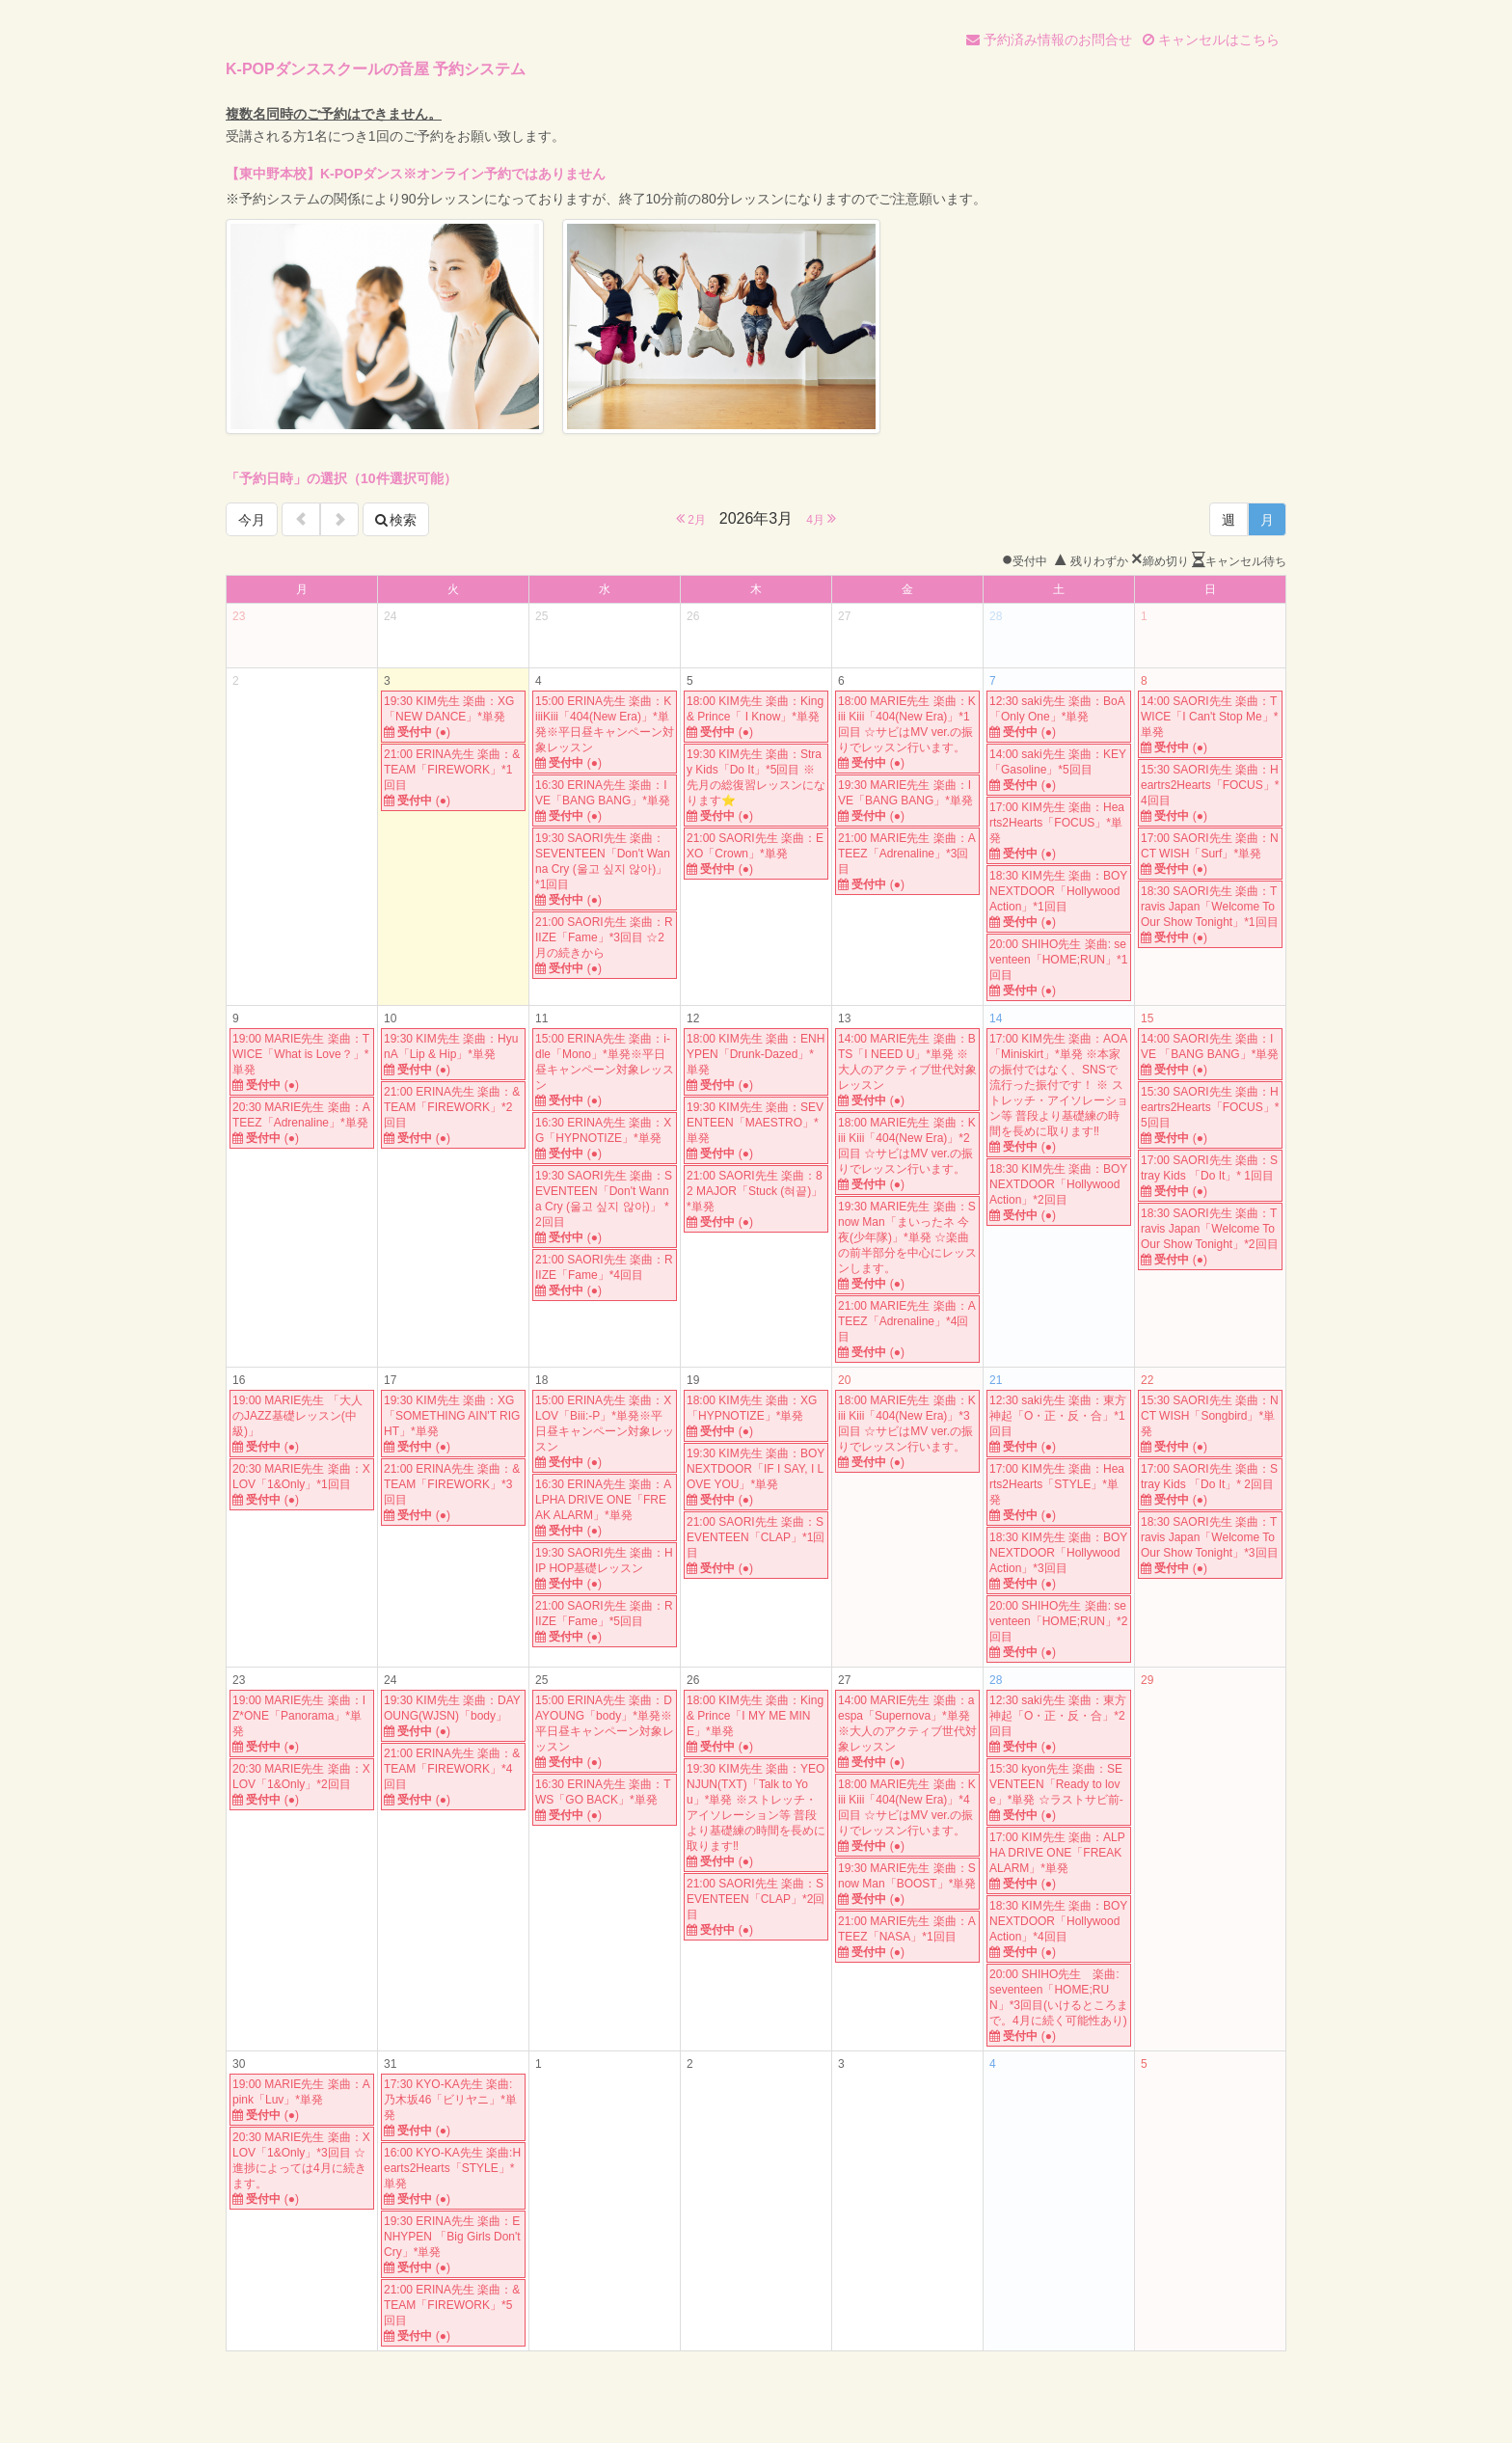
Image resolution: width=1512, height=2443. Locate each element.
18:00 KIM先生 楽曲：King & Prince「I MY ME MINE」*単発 (756, 1724)
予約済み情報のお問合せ (1049, 39)
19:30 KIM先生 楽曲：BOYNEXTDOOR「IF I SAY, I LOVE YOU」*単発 (756, 1477)
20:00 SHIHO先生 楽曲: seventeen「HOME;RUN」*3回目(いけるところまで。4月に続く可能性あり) (1058, 2006)
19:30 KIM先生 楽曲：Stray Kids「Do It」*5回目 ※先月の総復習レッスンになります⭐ (756, 785)
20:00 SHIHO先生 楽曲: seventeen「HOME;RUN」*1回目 (1058, 967)
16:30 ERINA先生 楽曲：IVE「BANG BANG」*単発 (604, 801)
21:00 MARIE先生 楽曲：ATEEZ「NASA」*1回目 (907, 1937)
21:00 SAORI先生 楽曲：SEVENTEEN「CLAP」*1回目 (756, 1545)
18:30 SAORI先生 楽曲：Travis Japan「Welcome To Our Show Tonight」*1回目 (1210, 914)
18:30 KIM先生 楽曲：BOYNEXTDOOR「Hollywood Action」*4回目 (1058, 1929)
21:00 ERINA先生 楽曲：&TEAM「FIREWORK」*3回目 (453, 1492)
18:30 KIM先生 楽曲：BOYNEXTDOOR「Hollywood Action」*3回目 (1058, 1561)
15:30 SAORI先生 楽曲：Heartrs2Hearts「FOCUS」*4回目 (1210, 793)
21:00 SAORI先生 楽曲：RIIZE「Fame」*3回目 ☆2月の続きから (604, 945)
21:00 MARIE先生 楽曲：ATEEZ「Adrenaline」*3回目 (907, 861)
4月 (821, 518)
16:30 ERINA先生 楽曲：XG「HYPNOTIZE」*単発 (604, 1138)
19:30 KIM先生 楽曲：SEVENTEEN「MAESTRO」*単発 (756, 1130)
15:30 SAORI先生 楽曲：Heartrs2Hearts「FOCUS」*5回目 (1210, 1115)
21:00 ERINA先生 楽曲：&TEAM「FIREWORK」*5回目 (453, 2313)
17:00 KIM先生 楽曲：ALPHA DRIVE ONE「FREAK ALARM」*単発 (1058, 1861)
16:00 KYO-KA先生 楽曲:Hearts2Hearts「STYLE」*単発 (453, 2176)
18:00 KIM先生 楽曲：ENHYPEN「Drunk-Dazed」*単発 (756, 1062)
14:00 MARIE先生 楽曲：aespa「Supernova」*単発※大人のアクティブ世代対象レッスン (907, 1732)
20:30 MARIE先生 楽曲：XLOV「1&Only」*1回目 (301, 1484)
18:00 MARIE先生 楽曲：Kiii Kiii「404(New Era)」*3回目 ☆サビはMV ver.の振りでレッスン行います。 (907, 1432)
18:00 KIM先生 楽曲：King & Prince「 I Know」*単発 (756, 717)
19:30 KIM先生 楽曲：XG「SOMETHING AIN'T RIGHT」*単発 (453, 1424)
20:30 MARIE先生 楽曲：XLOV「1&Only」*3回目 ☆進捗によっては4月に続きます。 (301, 2169)
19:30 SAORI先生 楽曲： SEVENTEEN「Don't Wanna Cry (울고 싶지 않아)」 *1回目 (604, 869)
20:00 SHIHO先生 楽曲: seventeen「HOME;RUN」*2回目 (1058, 1629)
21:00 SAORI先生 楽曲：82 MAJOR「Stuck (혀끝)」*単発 (756, 1199)
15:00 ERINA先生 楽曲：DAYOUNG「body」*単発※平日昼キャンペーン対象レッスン (604, 1732)
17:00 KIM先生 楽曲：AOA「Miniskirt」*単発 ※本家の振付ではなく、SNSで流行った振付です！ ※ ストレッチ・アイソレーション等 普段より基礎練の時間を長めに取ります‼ (1058, 1093)
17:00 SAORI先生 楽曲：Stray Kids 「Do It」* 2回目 (1210, 1484)
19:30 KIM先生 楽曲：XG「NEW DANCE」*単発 (453, 717)
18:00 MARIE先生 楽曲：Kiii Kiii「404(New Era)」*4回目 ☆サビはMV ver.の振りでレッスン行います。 (907, 1816)
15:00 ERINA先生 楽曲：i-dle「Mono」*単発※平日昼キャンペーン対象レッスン (604, 1070)
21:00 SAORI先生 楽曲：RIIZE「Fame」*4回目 (604, 1275)
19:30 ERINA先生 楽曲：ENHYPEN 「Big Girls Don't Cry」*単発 (453, 2244)
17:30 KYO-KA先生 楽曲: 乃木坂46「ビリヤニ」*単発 (453, 2107)
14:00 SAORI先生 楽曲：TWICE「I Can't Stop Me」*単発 (1210, 724)
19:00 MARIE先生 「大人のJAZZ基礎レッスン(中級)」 (301, 1424)
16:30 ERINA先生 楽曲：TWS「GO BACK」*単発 (604, 1800)
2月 (691, 518)
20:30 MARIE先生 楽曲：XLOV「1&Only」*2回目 (301, 1784)
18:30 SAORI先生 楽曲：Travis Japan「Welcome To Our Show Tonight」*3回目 (1210, 1545)
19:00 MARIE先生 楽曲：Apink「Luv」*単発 (301, 2100)
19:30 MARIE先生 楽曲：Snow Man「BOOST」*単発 (907, 1884)
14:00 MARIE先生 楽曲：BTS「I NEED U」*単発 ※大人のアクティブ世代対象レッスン (907, 1070)
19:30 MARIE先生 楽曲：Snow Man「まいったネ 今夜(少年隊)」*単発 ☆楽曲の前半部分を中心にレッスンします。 (907, 1245)
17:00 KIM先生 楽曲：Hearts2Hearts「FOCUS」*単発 (1058, 831)
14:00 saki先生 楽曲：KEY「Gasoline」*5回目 (1058, 770)
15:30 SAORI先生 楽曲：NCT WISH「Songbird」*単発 (1210, 1424)
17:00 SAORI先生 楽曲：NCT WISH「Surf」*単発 (1210, 854)
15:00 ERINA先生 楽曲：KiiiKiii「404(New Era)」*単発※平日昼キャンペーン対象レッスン (604, 732)
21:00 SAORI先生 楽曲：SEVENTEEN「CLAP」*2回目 (756, 1907)
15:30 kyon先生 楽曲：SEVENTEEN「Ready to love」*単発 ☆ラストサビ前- (1058, 1792)
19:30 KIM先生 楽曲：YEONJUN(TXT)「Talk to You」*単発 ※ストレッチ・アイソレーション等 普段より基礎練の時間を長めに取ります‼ (756, 1815)
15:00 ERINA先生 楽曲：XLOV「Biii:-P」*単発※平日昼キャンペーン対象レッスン (604, 1432)
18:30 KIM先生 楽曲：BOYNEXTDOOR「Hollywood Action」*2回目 (1058, 1192)
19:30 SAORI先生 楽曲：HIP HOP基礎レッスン (604, 1568)
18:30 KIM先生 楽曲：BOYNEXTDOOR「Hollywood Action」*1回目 (1058, 899)
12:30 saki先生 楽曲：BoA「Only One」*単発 (1058, 717)
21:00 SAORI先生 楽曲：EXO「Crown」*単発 (756, 854)
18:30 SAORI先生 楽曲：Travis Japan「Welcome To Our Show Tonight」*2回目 (1210, 1237)
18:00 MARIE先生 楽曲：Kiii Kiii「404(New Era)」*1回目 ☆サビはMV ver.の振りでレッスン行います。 (907, 732)
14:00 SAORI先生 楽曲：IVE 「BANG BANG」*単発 (1210, 1054)
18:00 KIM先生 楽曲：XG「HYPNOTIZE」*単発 (756, 1416)
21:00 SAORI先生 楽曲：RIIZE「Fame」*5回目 (604, 1621)
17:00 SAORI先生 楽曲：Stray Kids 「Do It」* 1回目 (1210, 1176)
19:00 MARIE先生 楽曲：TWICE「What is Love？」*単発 (301, 1062)
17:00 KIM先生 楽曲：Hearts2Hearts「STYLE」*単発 (1058, 1492)
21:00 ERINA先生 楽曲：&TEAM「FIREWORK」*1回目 (453, 777)
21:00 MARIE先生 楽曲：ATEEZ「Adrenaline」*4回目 (907, 1329)
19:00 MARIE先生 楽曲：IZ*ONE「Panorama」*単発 (301, 1724)
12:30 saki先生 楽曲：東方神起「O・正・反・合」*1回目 (1058, 1424)
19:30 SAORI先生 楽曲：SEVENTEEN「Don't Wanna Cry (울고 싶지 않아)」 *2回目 (604, 1207)
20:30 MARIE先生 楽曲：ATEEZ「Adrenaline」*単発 (301, 1123)
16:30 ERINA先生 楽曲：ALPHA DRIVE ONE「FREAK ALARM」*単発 (604, 1508)
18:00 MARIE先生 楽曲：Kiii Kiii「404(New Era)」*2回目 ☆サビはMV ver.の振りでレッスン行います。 (907, 1154)
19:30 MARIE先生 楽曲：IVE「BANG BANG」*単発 (907, 801)
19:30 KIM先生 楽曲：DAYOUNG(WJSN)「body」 (453, 1716)
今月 (251, 520)
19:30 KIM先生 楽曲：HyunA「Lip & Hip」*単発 (453, 1054)
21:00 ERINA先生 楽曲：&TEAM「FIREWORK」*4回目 (453, 1777)
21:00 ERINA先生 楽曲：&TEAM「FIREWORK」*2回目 (453, 1115)
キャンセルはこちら (1211, 39)
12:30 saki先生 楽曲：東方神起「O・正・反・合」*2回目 (1058, 1724)
